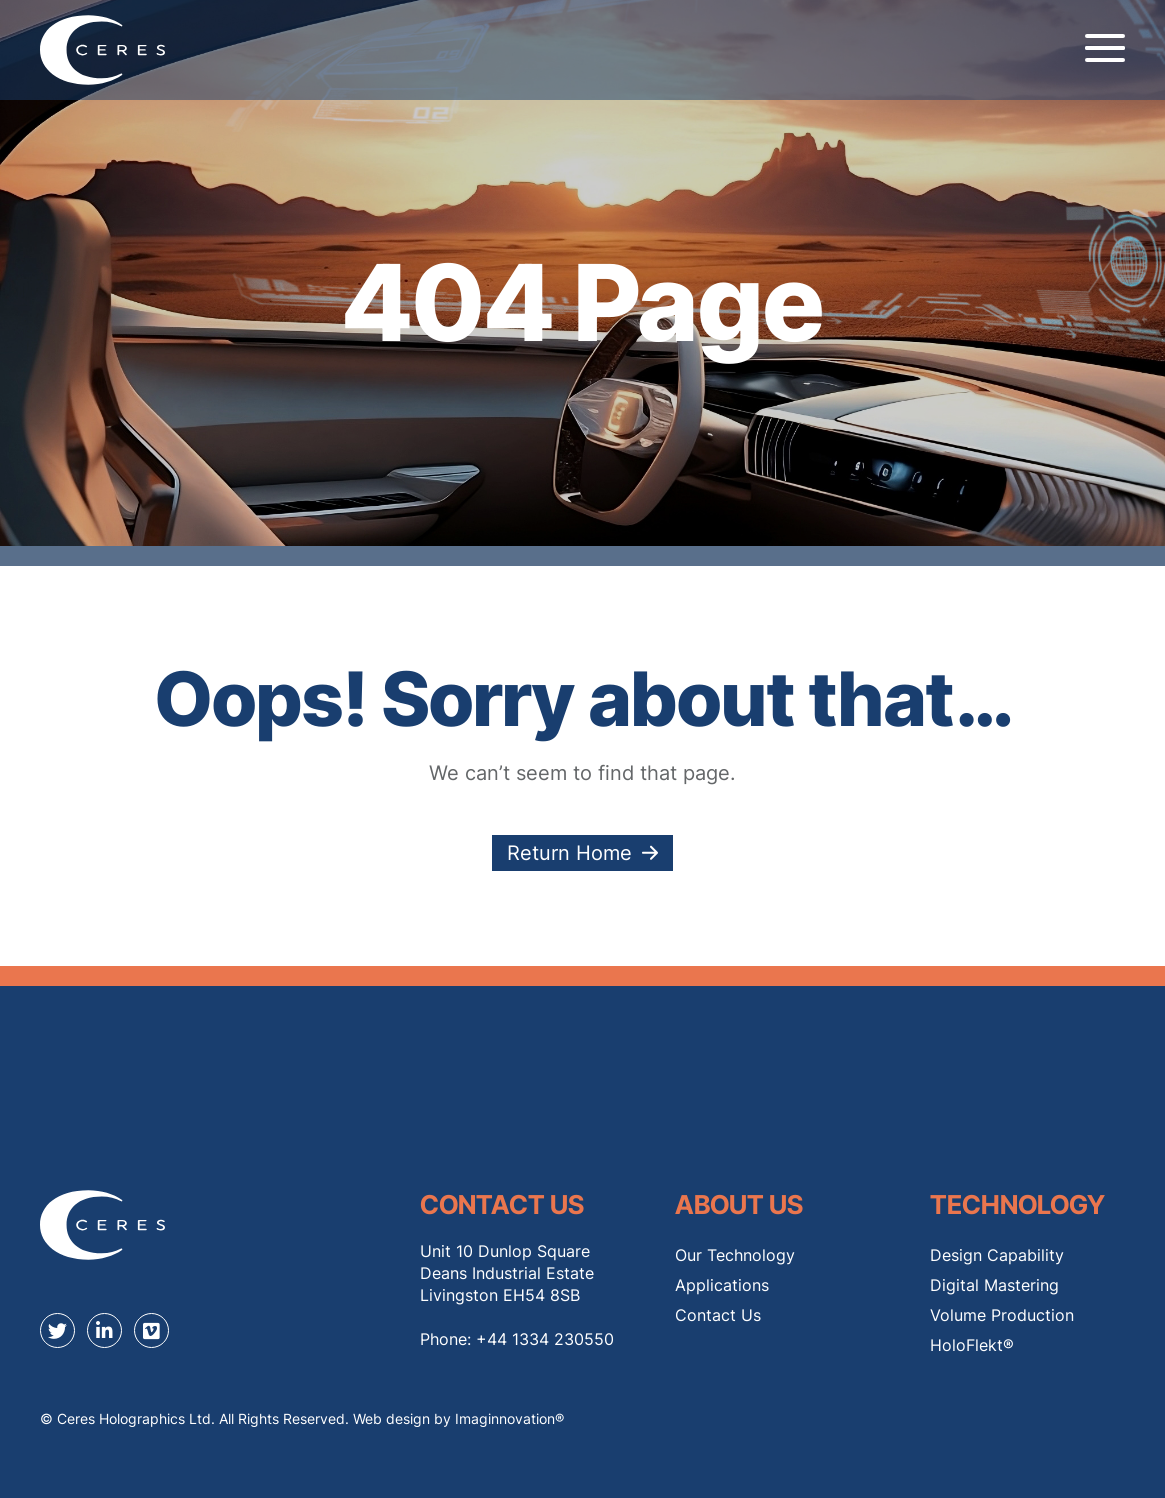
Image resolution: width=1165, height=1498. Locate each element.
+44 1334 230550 (545, 1339)
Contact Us (718, 1315)
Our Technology (735, 1255)
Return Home (569, 853)
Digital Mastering (994, 1285)
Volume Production (1002, 1315)
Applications (722, 1285)
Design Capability (997, 1255)
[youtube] (151, 1330)
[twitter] (57, 1330)
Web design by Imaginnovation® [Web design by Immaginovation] (458, 1418)
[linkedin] (104, 1330)
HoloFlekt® (972, 1345)
